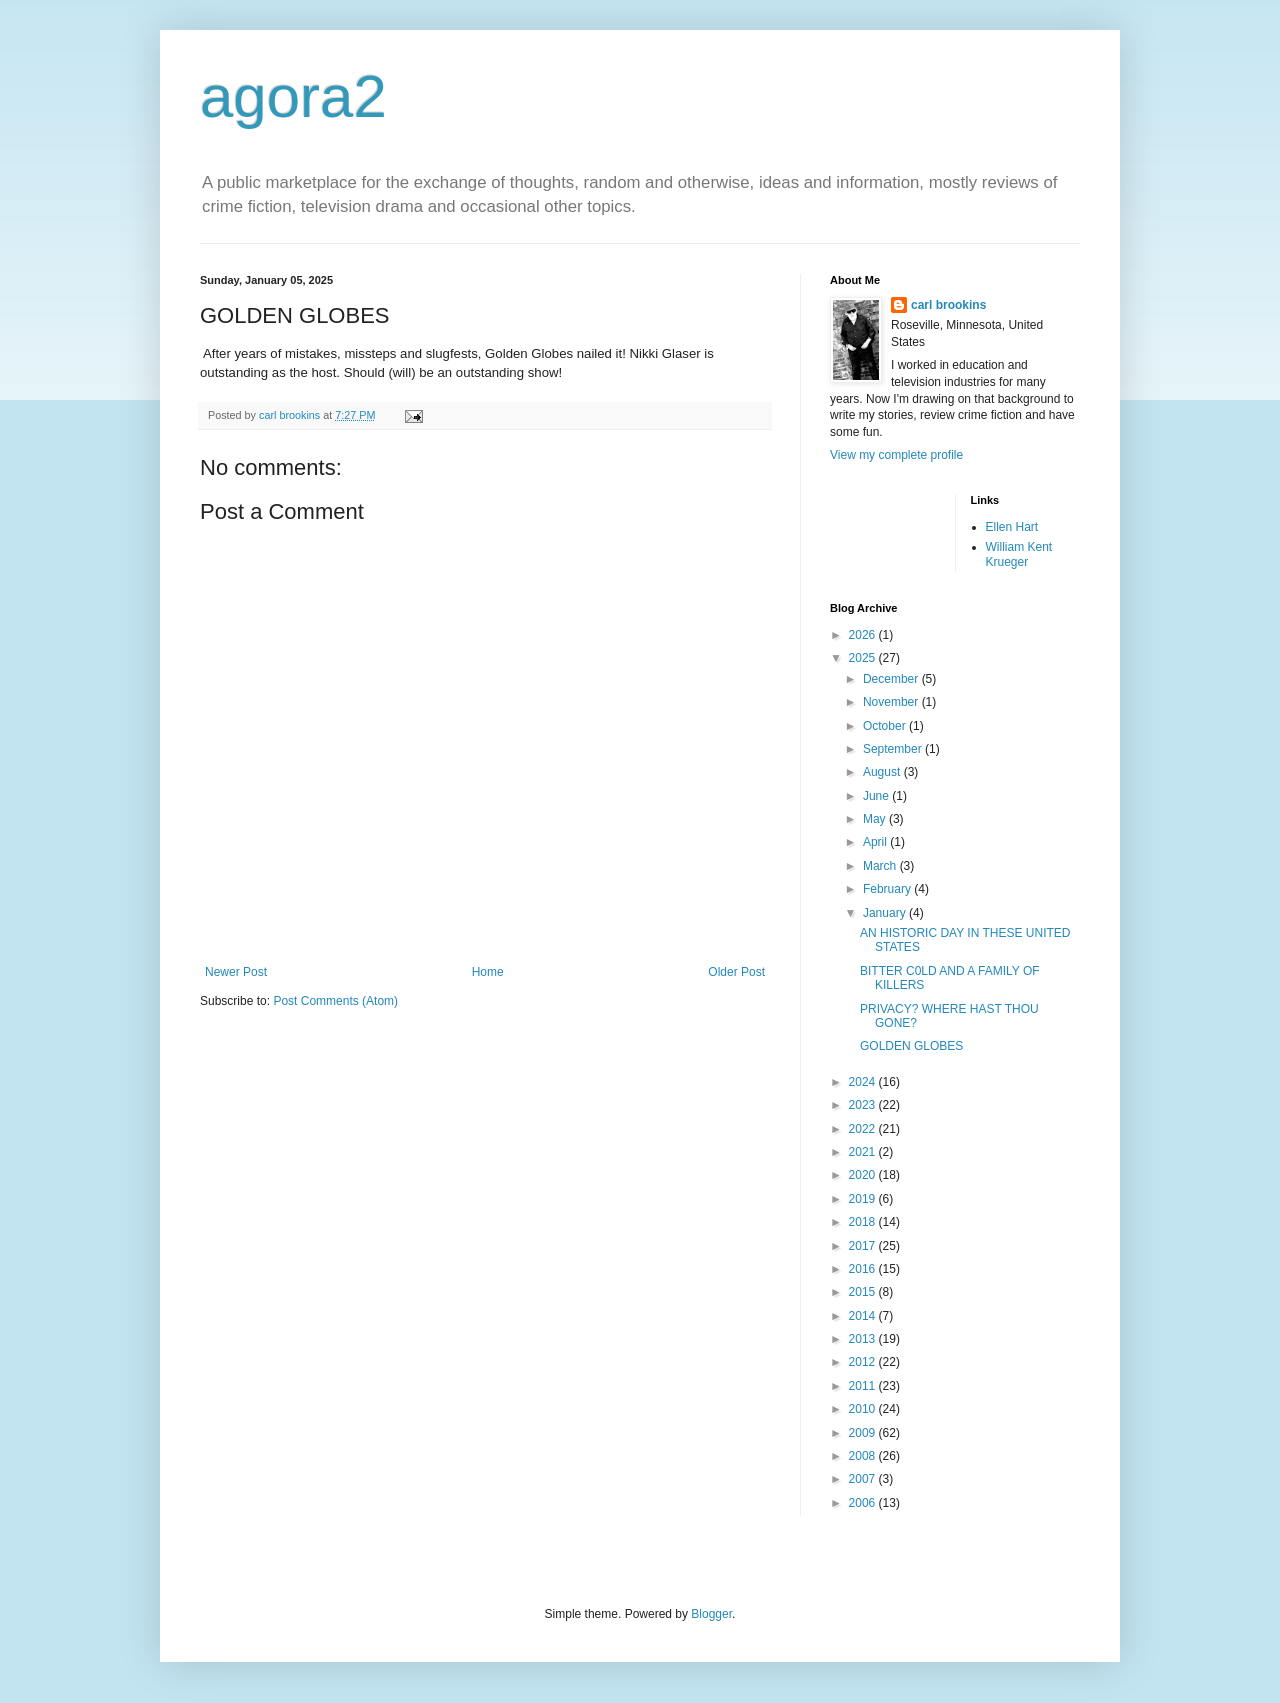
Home (488, 972)
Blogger (711, 1614)
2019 (864, 1199)
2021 (864, 1152)
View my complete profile (896, 455)
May (876, 819)
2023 (864, 1105)
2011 (864, 1386)
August (883, 772)
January (886, 913)
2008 (864, 1456)
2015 (864, 1292)
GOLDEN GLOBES (911, 1046)
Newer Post (236, 972)
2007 (864, 1479)
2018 (864, 1222)
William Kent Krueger (1019, 554)
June (877, 796)
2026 (864, 635)
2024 (864, 1082)
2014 (864, 1316)
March (881, 866)
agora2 (293, 96)
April (876, 842)
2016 (864, 1269)
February (888, 889)
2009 (864, 1433)
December (892, 679)
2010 (864, 1409)
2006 (864, 1503)
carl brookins (948, 305)
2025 (864, 658)
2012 (864, 1362)
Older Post (736, 972)
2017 (864, 1246)
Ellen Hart (1012, 527)
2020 (864, 1175)
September (894, 749)
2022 (864, 1129)
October (886, 726)
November (892, 702)
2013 (864, 1339)
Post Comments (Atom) (335, 1001)
